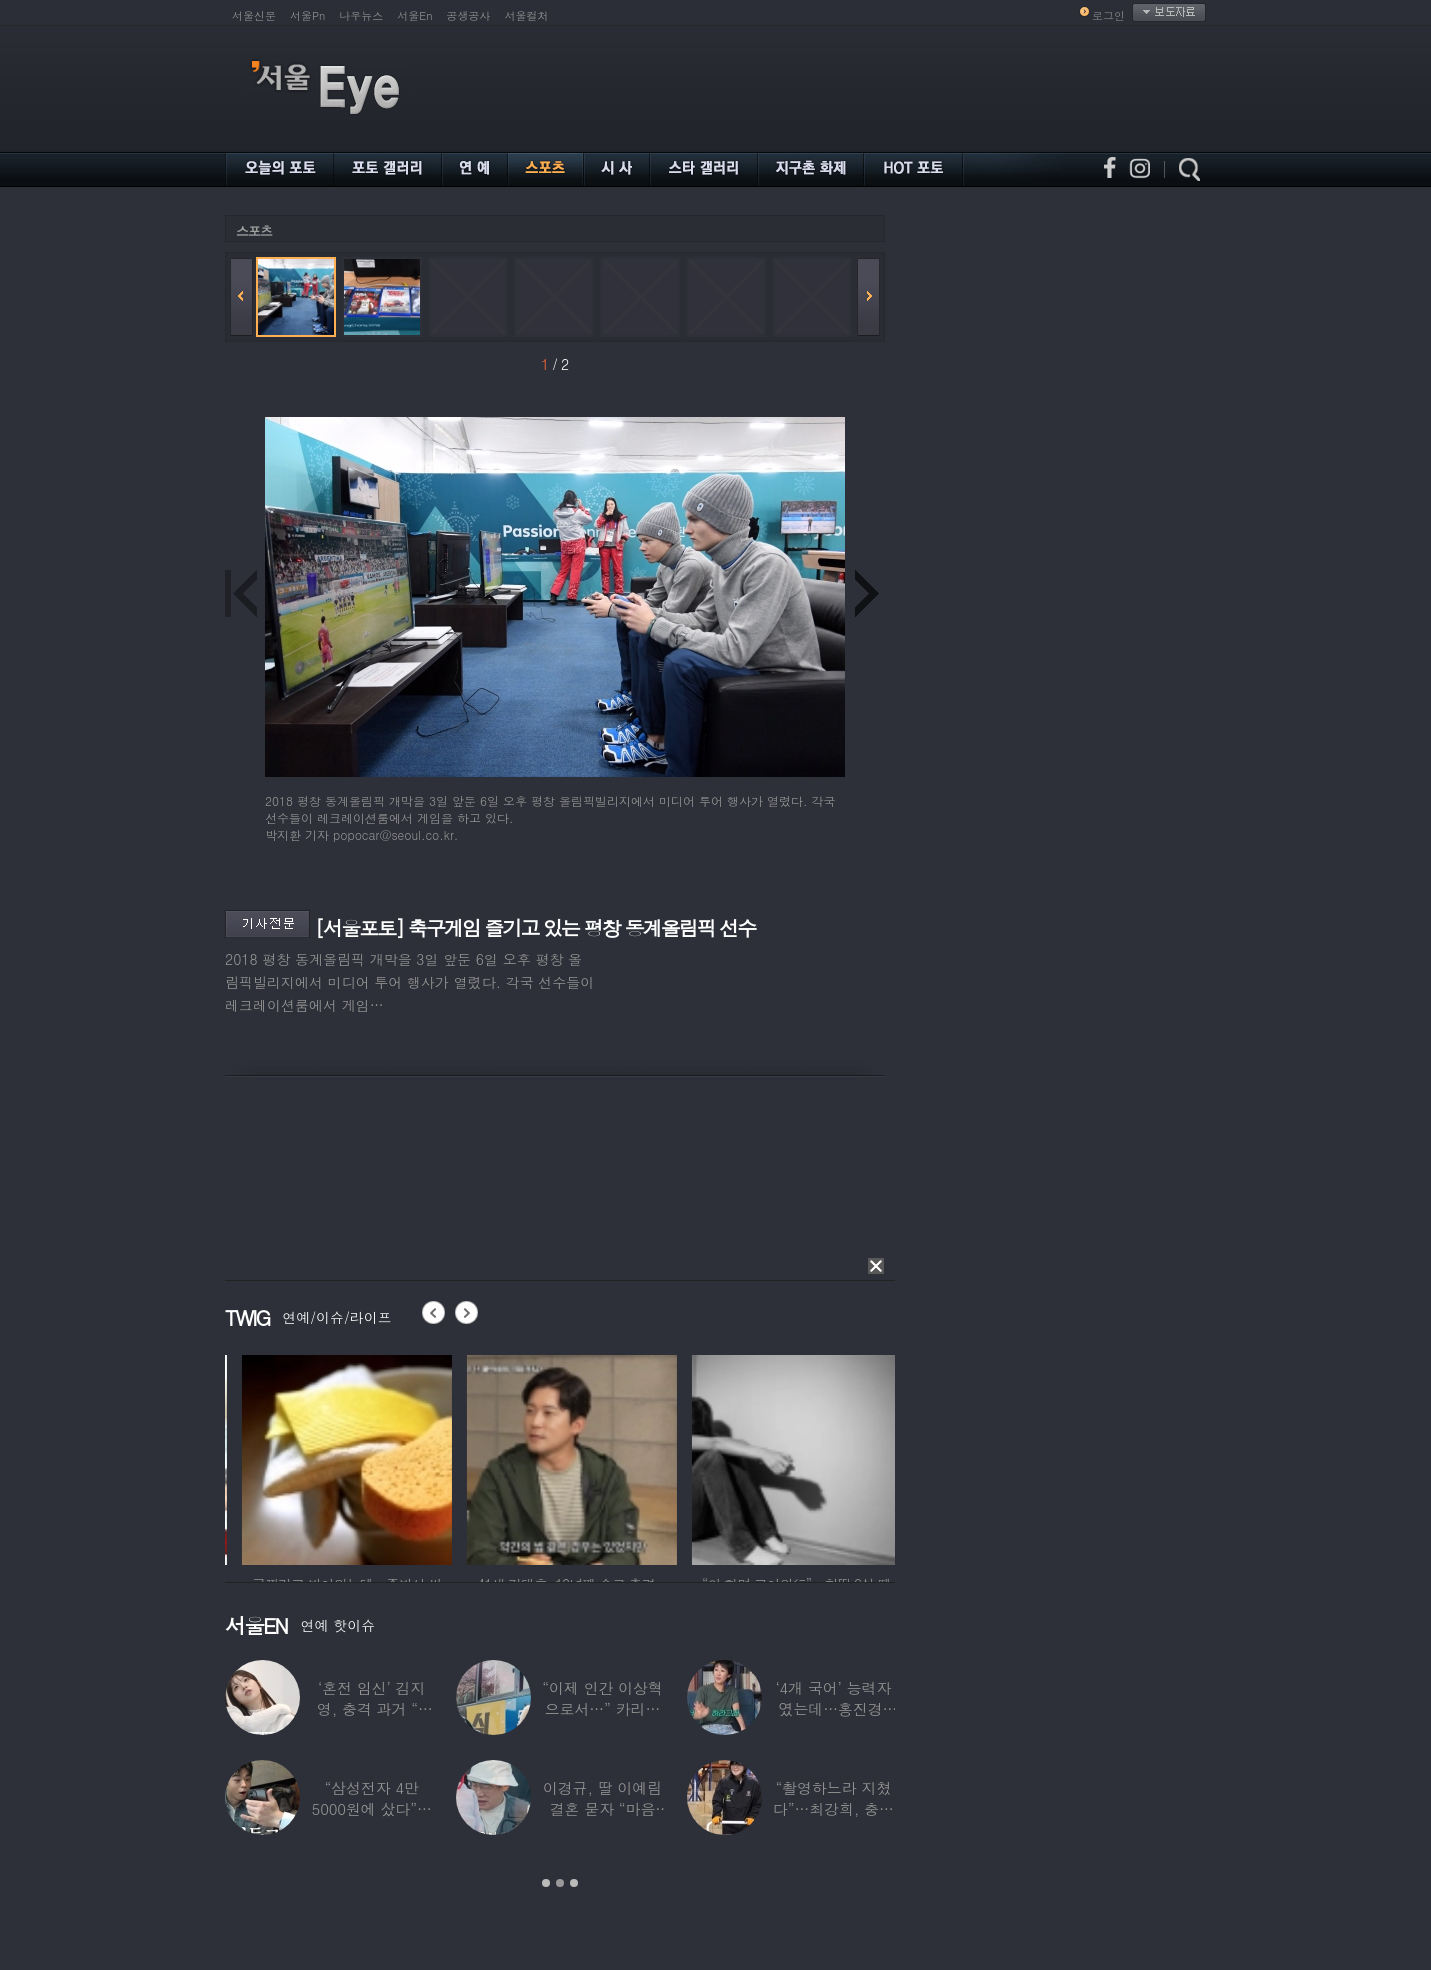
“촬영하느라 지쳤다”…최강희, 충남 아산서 (833, 1808)
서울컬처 (527, 15)
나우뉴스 (361, 15)
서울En (414, 15)
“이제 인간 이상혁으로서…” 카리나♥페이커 (602, 1708)
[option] (309, 1457)
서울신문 (254, 15)
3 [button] (574, 1883)
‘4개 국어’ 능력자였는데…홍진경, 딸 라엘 (833, 1708)
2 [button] (560, 1883)
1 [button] (546, 1883)
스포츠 (254, 230)
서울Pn (307, 15)
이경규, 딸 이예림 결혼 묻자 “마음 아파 (602, 1808)
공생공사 (469, 15)
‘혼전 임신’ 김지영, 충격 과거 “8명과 (372, 1708)
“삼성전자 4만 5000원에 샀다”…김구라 (372, 1808)
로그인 (1108, 15)
